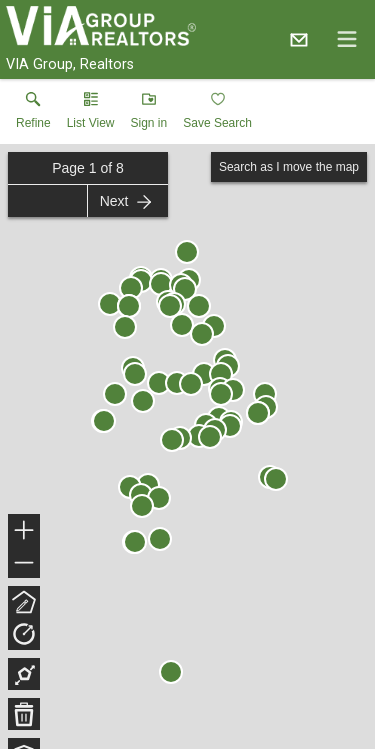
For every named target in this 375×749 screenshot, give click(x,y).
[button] (91, 115)
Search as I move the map (289, 167)
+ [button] (24, 532)
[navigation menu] (347, 39)
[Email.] (299, 39)
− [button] (24, 563)
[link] (33, 115)
